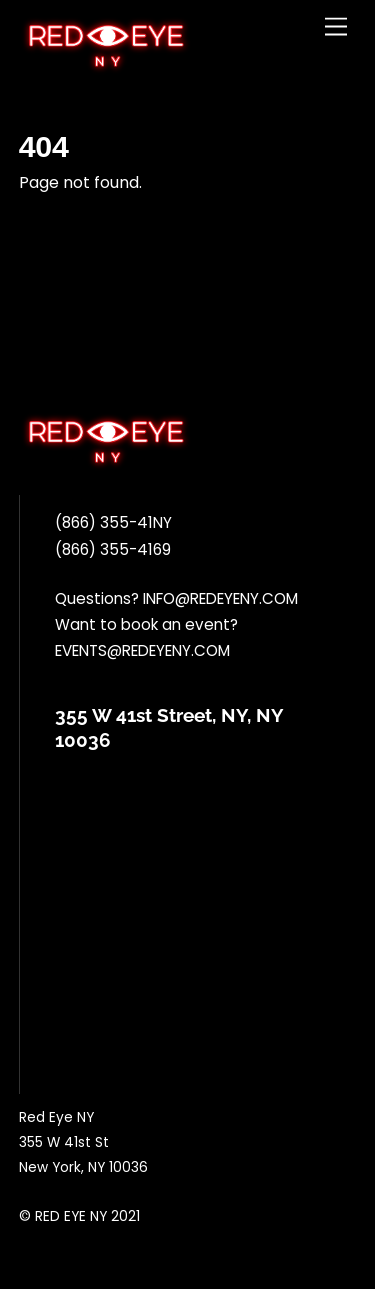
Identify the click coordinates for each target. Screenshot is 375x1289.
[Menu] (336, 27)
